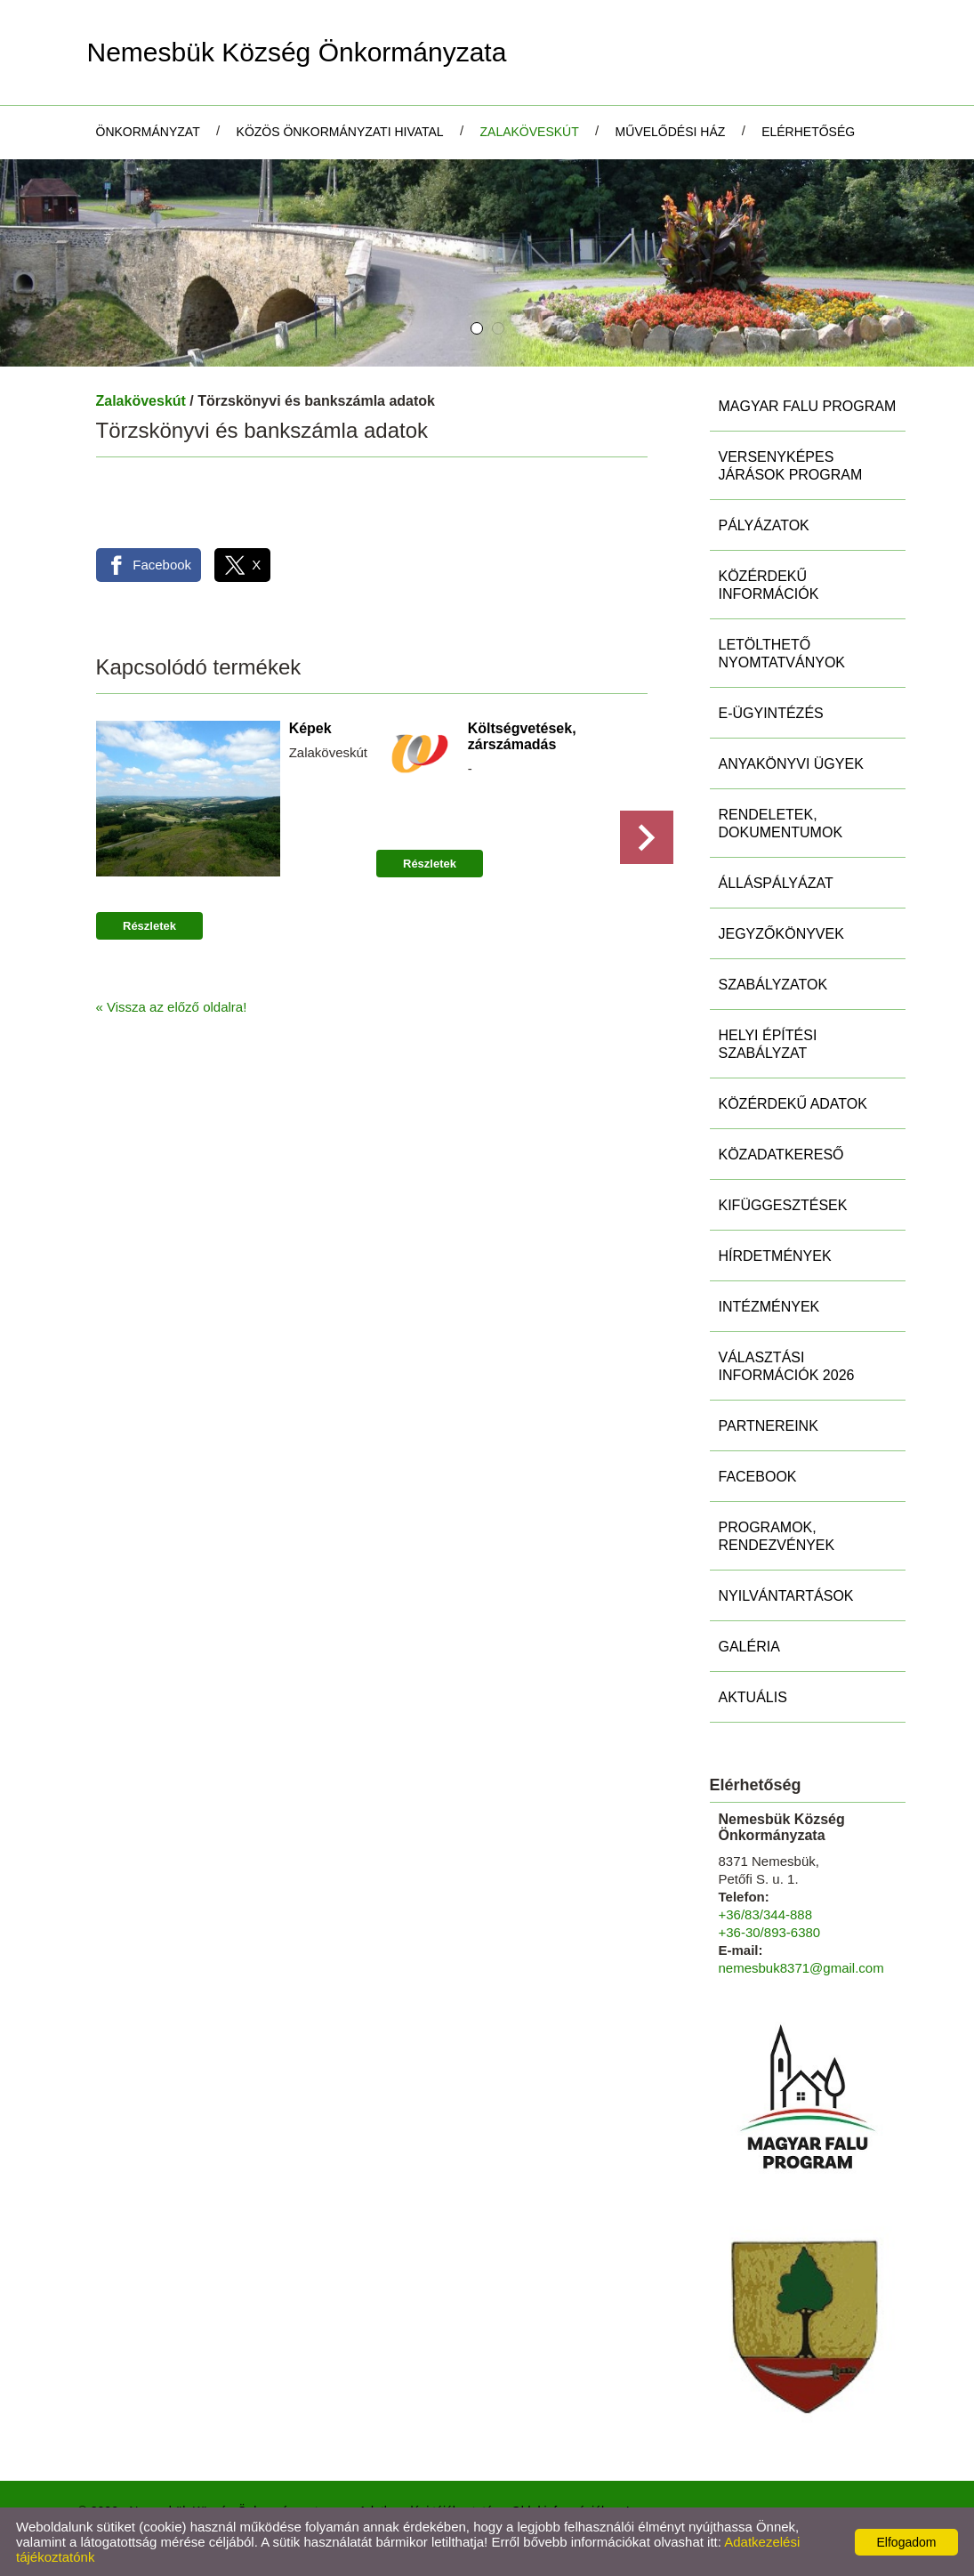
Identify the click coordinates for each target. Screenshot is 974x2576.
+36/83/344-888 (766, 1914)
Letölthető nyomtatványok (782, 653)
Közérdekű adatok (793, 1103)
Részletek (149, 926)
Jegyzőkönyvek (781, 933)
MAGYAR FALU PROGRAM (808, 406)
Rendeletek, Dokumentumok (781, 823)
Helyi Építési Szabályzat (768, 1044)
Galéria (749, 1646)
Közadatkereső (781, 1154)
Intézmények (769, 1306)
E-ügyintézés (771, 713)
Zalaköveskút (141, 400)
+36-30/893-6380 (770, 1932)
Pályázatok (764, 525)
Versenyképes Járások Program (791, 465)
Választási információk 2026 (787, 1366)
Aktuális (753, 1697)
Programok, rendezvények (777, 1536)
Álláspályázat (776, 883)
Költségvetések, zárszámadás (521, 736)
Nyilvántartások (786, 1595)
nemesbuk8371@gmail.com (801, 1967)
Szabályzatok (773, 984)
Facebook (758, 1476)
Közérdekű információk (769, 585)
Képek (309, 728)
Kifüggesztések (783, 1205)
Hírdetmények (775, 1256)
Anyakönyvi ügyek (791, 763)
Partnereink (768, 1425)
